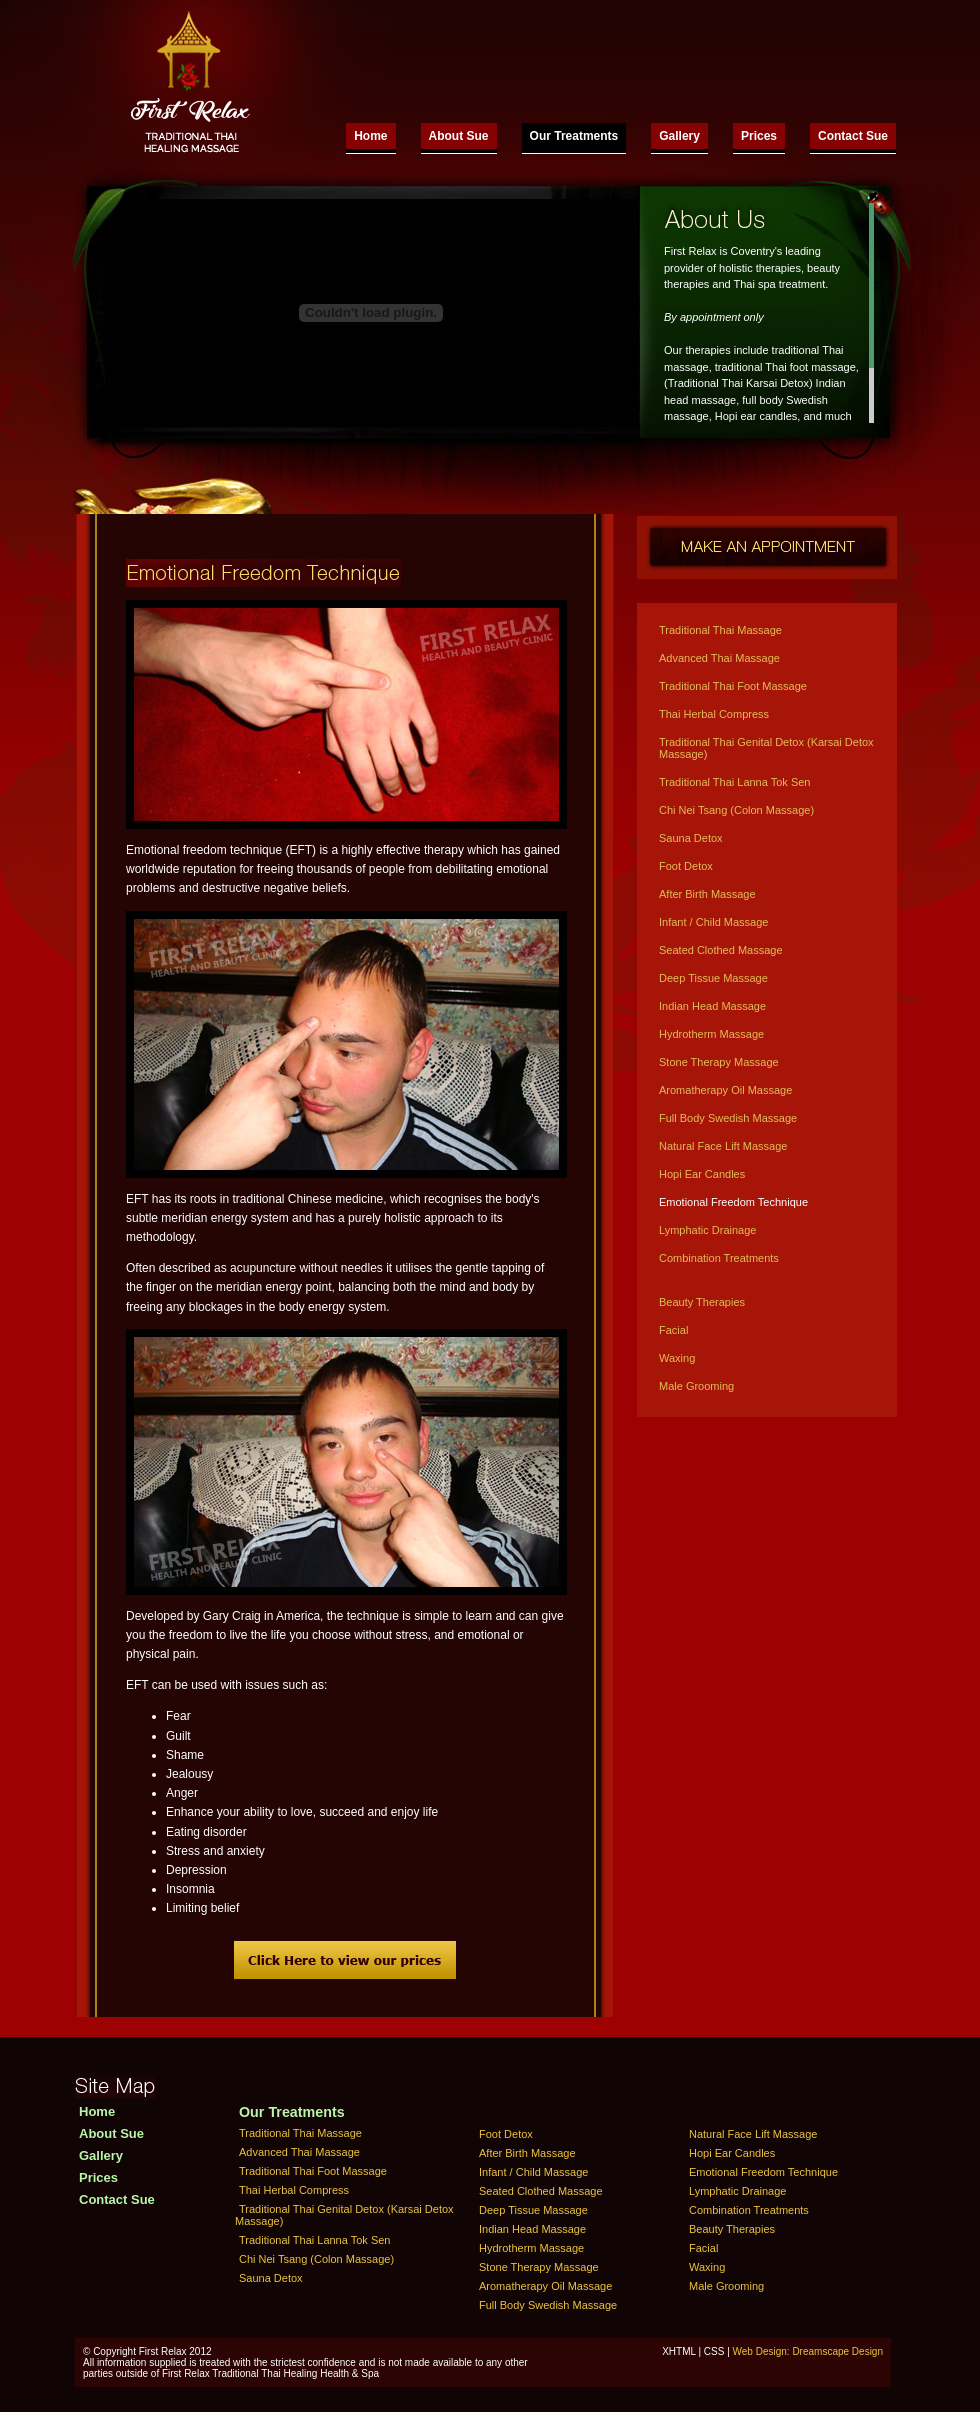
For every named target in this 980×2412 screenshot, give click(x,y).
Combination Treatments (719, 1258)
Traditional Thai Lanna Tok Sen (734, 782)
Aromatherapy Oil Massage (725, 1090)
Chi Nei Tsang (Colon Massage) (736, 810)
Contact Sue (853, 136)
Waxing (677, 1358)
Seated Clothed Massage (721, 950)
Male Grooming (696, 1386)
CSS (714, 2351)
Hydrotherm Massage (711, 1034)
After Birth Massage (707, 894)
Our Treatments (574, 136)
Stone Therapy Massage (719, 1062)
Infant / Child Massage (713, 922)
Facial (673, 1330)
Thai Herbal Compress (714, 714)
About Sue (459, 136)
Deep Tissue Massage (713, 978)
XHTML (679, 2351)
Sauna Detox (691, 838)
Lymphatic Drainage (707, 1230)
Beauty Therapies (702, 1302)
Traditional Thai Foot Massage (733, 686)
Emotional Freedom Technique (733, 1202)
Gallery (679, 136)
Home (370, 136)
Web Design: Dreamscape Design (808, 2351)
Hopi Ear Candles (702, 1174)
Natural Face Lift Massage (723, 1146)
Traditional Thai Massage (720, 630)
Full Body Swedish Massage (728, 1118)
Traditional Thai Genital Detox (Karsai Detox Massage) (766, 748)
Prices (759, 136)
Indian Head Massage (712, 1006)
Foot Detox (686, 866)
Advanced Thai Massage (719, 658)
